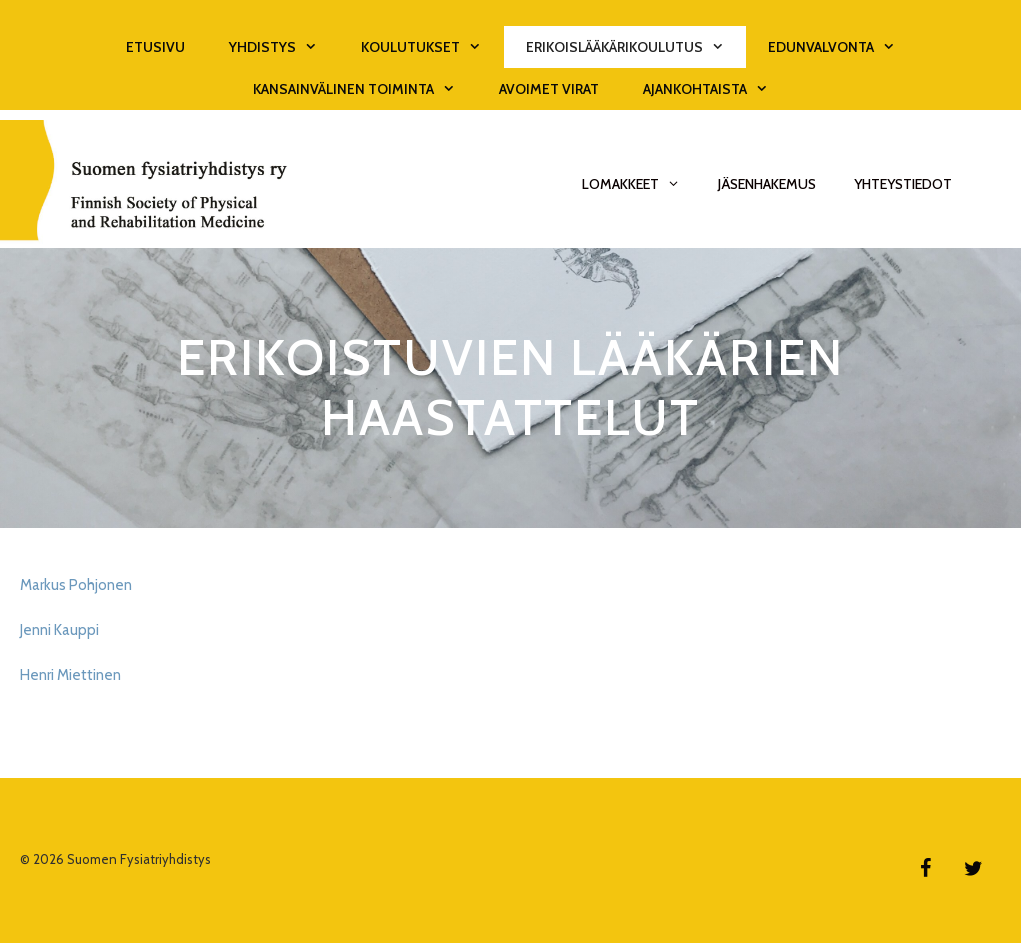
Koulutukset (432, 47)
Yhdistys (284, 47)
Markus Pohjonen (76, 585)
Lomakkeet (640, 184)
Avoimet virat (549, 89)
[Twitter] (973, 869)
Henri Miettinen (70, 675)
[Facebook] (925, 869)
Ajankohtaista (716, 89)
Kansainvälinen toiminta (365, 89)
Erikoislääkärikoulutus (636, 47)
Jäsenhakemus (767, 184)
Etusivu (155, 47)
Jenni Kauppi (59, 630)
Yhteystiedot (903, 184)
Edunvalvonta (842, 47)
